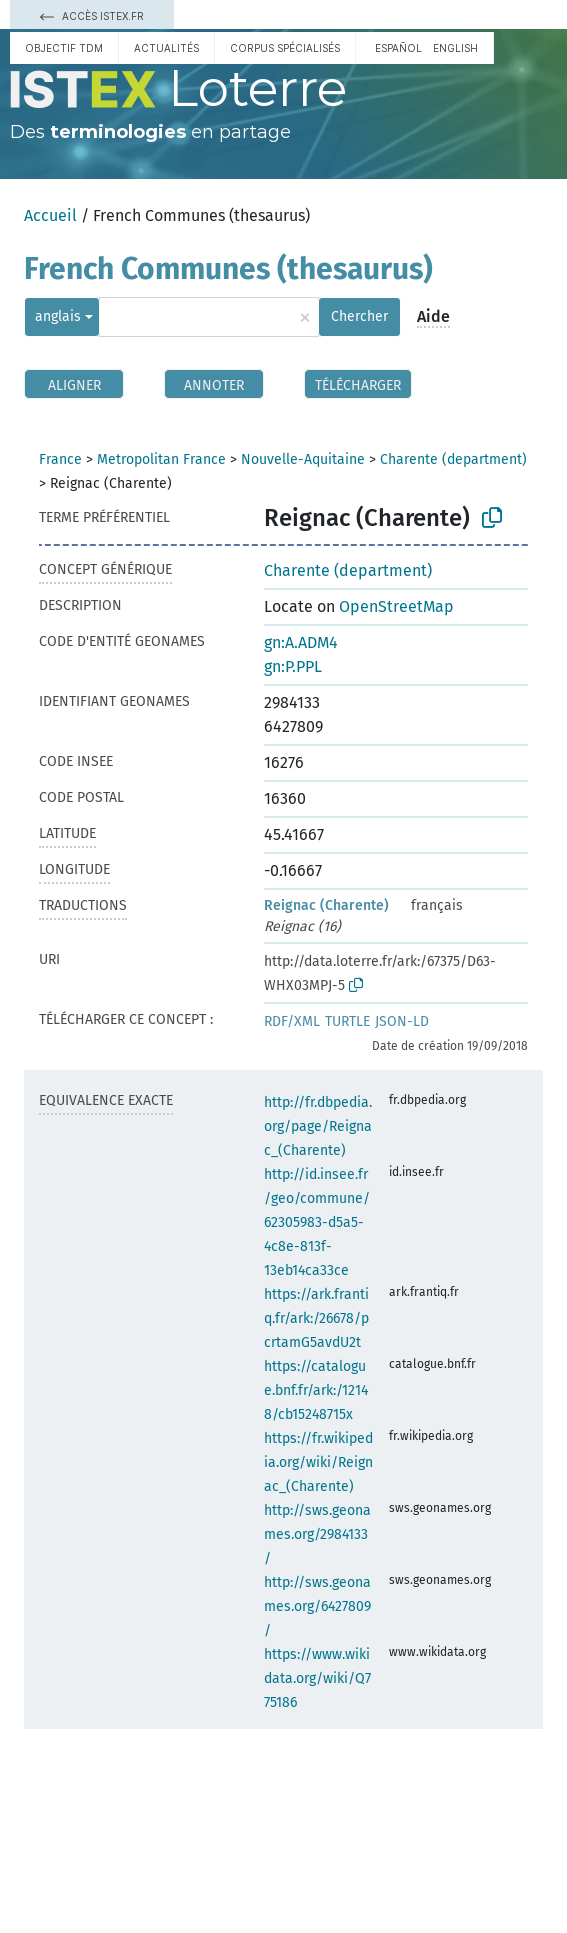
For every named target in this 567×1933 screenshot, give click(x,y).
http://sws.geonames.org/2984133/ (317, 1534)
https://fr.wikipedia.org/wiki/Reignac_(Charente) (318, 1462)
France (60, 459)
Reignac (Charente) (326, 905)
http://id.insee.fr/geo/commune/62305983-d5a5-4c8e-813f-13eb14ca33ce (317, 1222)
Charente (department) (453, 459)
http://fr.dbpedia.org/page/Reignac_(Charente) (318, 1126)
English (455, 48)
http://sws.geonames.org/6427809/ (317, 1606)
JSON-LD (402, 1021)
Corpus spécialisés (285, 48)
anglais (58, 316)
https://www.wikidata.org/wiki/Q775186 (317, 1678)
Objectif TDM (64, 48)
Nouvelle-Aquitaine (303, 459)
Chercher (359, 316)
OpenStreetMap (396, 606)
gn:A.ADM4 (301, 642)
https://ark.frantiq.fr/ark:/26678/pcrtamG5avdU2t (316, 1318)
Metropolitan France (161, 459)
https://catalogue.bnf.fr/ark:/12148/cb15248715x (316, 1390)
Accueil (50, 215)
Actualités (166, 48)
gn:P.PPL (293, 666)
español (398, 48)
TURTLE (347, 1021)
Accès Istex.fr (92, 16)
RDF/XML (292, 1021)
